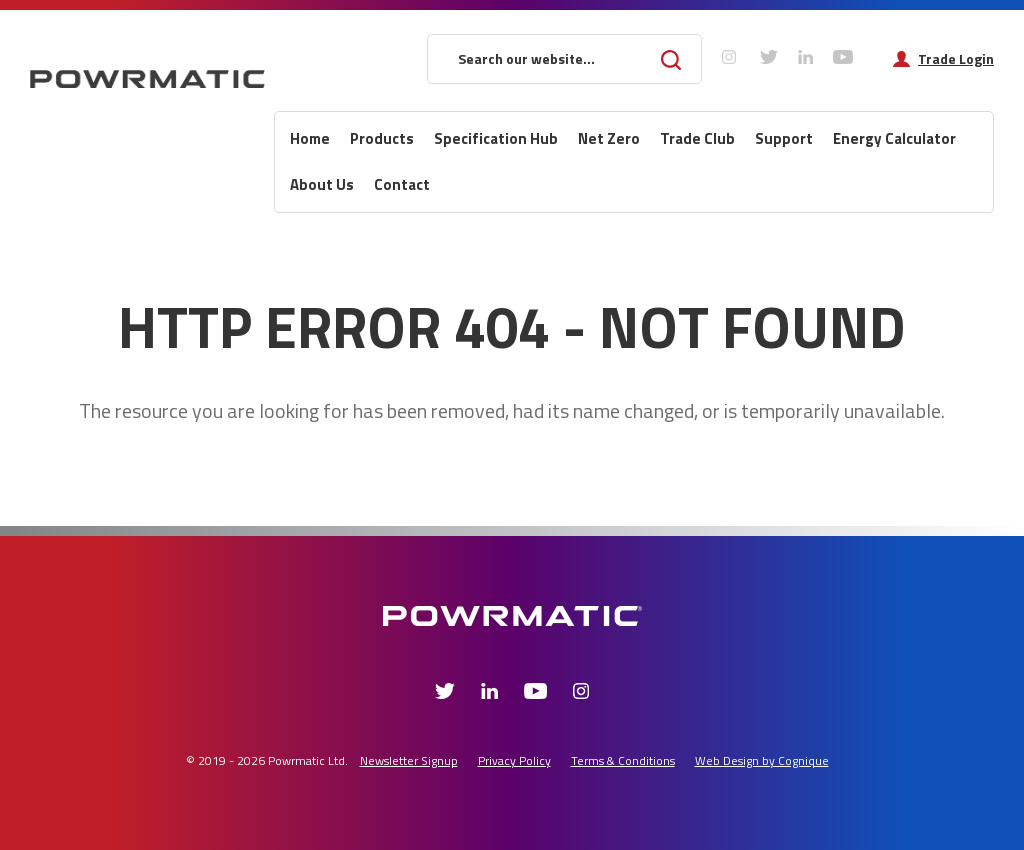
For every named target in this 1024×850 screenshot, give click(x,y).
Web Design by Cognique (762, 761)
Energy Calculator (894, 138)
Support (784, 138)
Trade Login (956, 59)
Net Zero (609, 138)
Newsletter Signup (409, 761)
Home (310, 138)
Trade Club (697, 138)
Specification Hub (496, 138)
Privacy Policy (514, 761)
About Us (322, 184)
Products (382, 138)
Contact (402, 184)
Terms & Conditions (623, 761)
